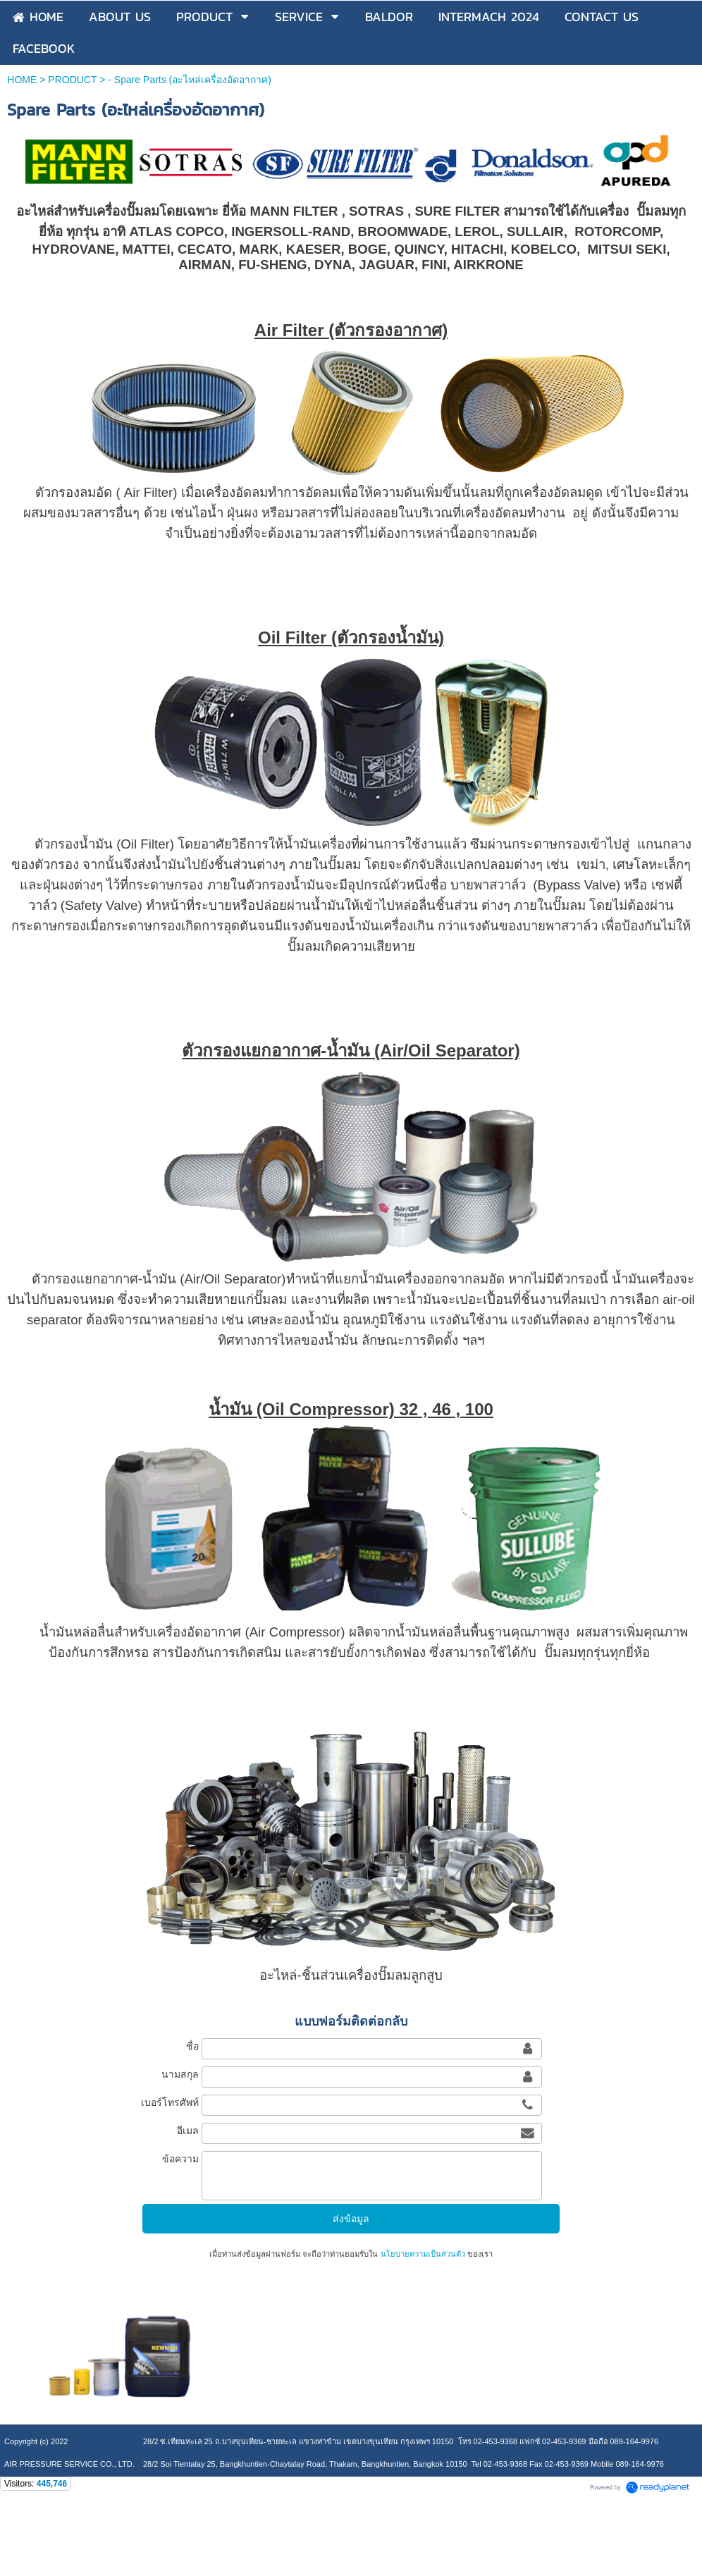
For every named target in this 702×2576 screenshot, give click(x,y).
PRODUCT (72, 79)
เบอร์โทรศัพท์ (170, 2102)
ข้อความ (180, 2158)
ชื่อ (192, 2046)
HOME (22, 79)
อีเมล (188, 2130)
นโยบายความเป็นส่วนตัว (422, 2254)
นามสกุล (180, 2074)
